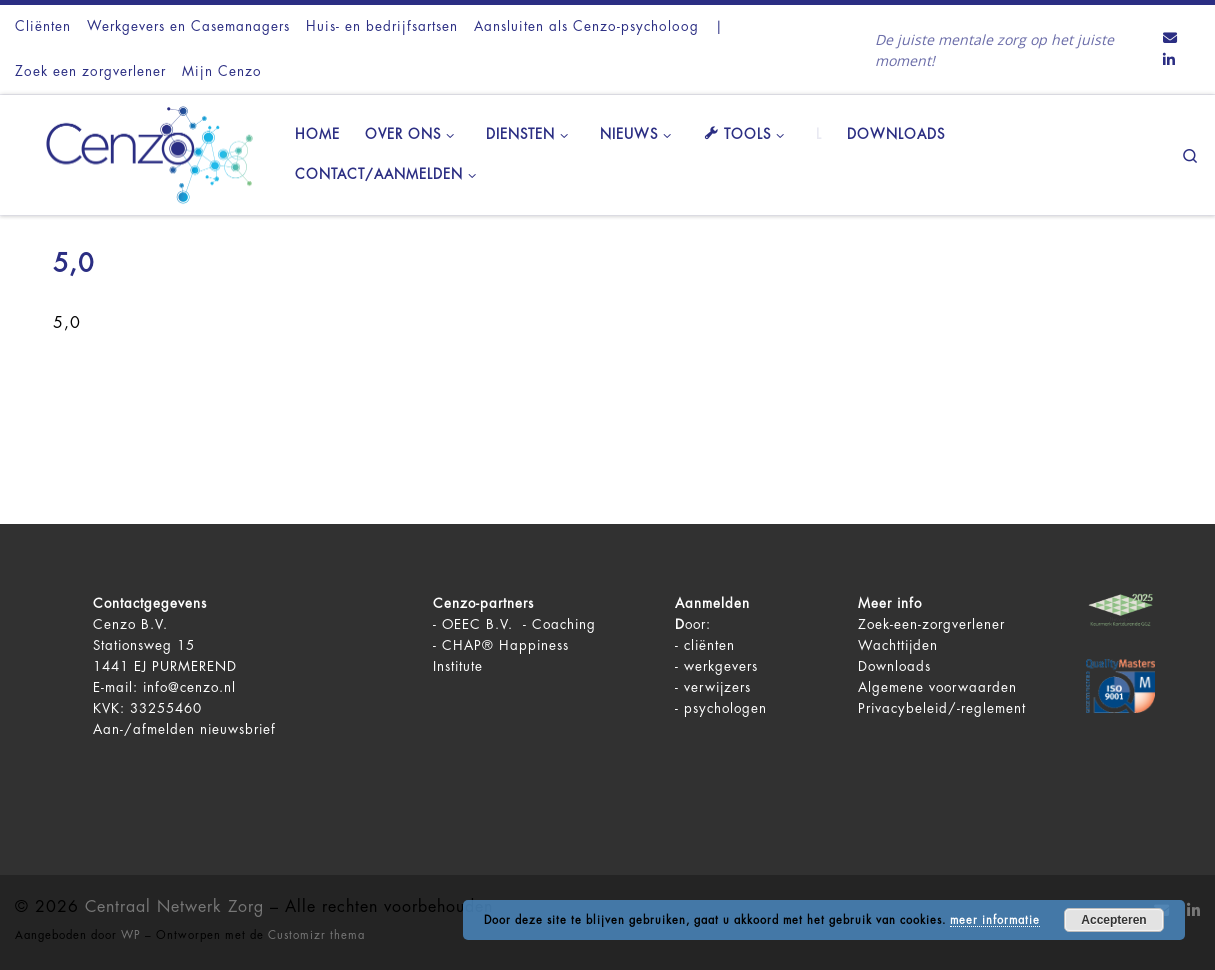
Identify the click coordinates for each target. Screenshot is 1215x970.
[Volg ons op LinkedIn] (1169, 61)
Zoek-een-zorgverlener (931, 624)
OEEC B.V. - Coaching (519, 624)
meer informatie (995, 920)
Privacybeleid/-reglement (942, 708)
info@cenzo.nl (189, 687)
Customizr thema (316, 935)
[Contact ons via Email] (1170, 39)
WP (131, 935)
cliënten (709, 645)
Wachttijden (898, 645)
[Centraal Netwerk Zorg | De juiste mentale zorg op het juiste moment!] (140, 152)
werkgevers (721, 666)
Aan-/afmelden (144, 729)
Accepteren (1113, 920)
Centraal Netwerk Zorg (174, 907)
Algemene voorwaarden (937, 687)
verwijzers (717, 687)
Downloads (894, 666)
